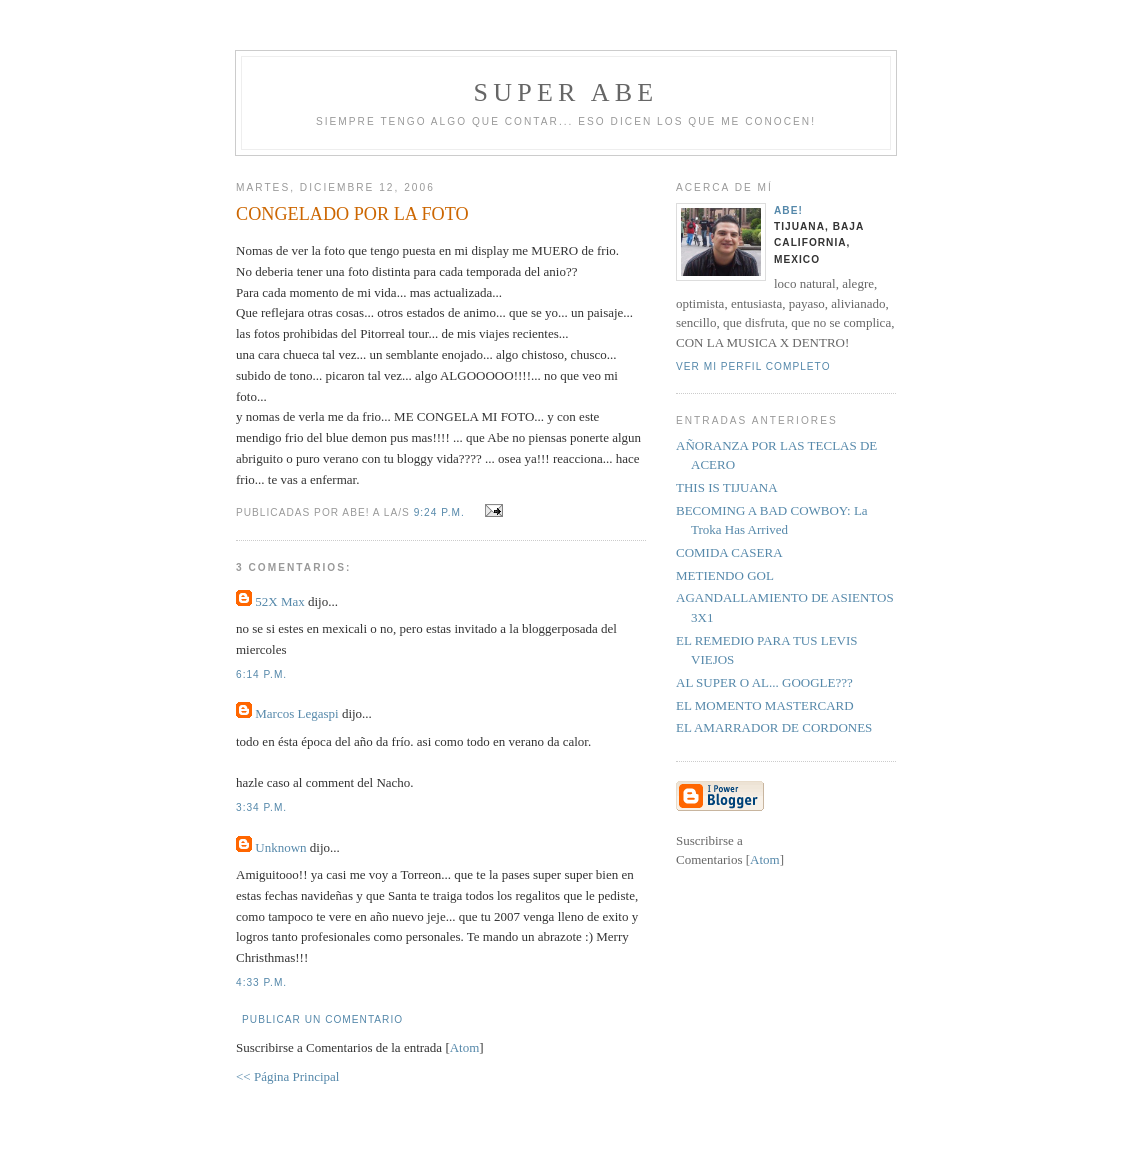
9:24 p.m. (441, 512)
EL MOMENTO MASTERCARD (765, 705)
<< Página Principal (287, 1076)
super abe (566, 92)
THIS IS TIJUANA (727, 487)
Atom (465, 1047)
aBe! (788, 210)
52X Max (279, 601)
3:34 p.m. (261, 807)
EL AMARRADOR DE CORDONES (774, 727)
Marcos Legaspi (296, 713)
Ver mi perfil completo (753, 366)
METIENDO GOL (725, 575)
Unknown (280, 847)
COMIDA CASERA (729, 552)
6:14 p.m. (261, 674)
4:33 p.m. (261, 982)
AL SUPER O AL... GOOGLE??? (764, 682)
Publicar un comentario (322, 1019)
